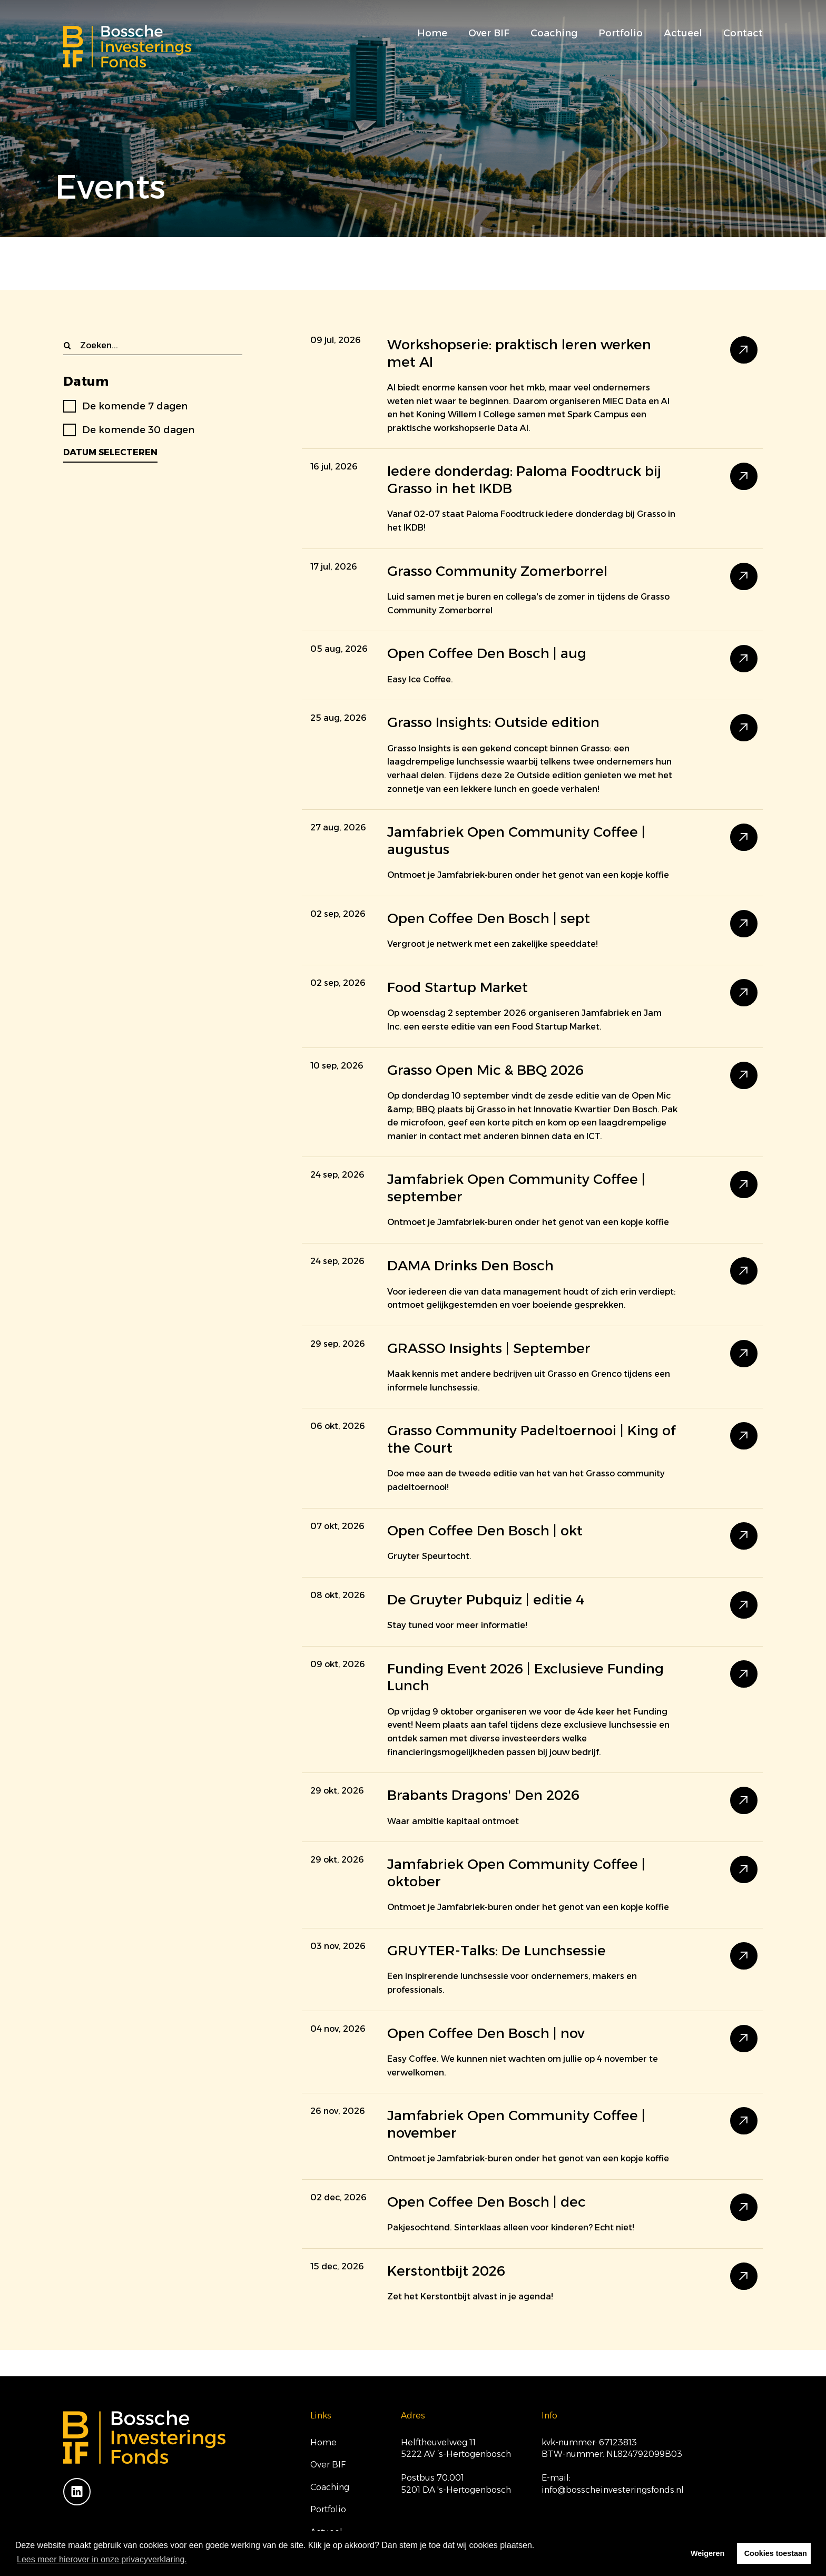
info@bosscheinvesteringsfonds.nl (613, 2490)
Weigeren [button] (708, 2553)
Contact (743, 33)
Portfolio (620, 33)
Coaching (553, 33)
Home (432, 33)
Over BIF (488, 33)
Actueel (683, 33)
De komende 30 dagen (138, 430)
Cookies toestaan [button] (775, 2553)
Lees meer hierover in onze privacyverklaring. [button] (102, 2559)
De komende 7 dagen (135, 406)
